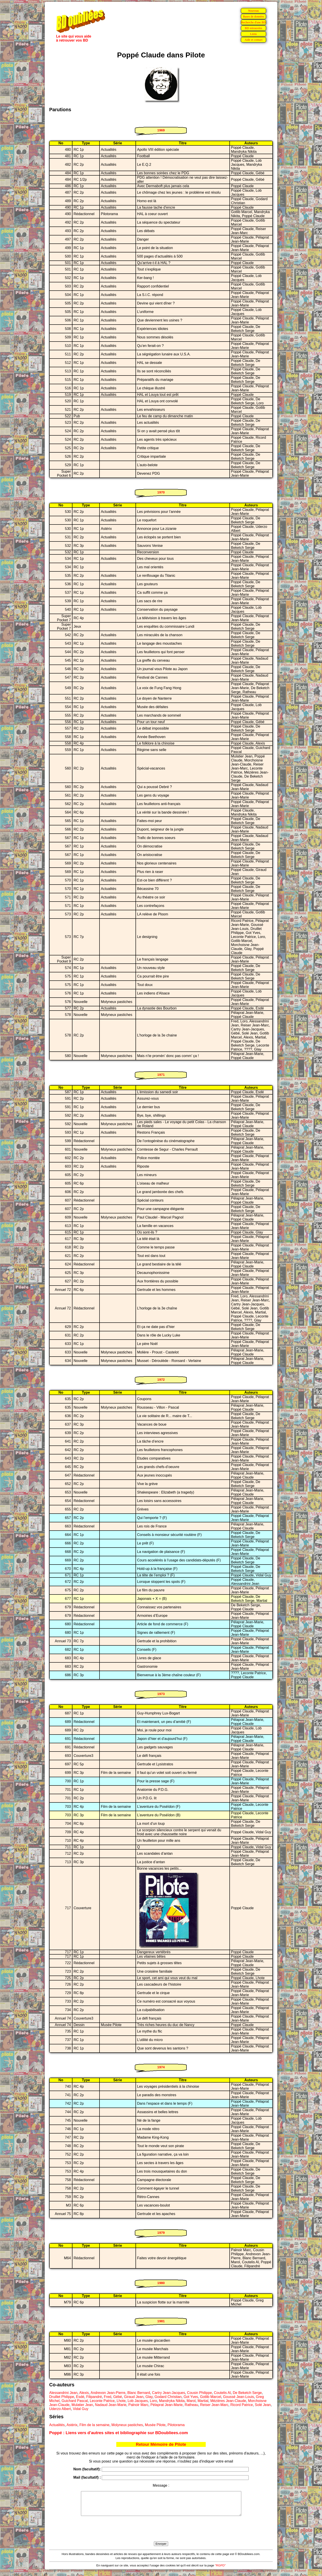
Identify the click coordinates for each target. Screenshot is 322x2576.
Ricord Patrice (241, 2405)
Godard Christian (168, 2397)
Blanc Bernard (138, 2393)
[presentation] (161, 2533)
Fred (107, 2397)
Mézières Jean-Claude (228, 2401)
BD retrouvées (253, 28)
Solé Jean (263, 2405)
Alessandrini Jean (63, 2393)
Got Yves (191, 2397)
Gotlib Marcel (210, 2397)
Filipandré (94, 2397)
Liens (253, 34)
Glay (149, 2397)
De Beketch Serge (247, 2393)
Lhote (121, 2401)
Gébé (117, 2397)
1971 (161, 1074)
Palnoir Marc (138, 2405)
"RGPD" (220, 2570)
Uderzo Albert (60, 2409)
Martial (202, 2401)
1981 (161, 2321)
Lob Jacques (137, 2401)
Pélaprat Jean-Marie (166, 2405)
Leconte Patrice (102, 2401)
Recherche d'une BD (253, 22)
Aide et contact (253, 39)
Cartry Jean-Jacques (168, 2393)
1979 (161, 2232)
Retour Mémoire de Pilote (161, 2444)
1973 (161, 1694)
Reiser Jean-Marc (214, 2405)
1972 (161, 1379)
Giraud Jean (133, 2397)
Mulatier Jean (82, 2405)
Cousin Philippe (199, 2393)
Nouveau (253, 10)
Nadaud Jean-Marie (111, 2405)
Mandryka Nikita (172, 2401)
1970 (161, 492)
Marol (191, 2401)
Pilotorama (175, 2425)
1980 (161, 2283)
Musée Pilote (155, 2425)
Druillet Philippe (61, 2397)
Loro (153, 2401)
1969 (161, 130)
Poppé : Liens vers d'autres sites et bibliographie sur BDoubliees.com (118, 2432)
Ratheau (191, 2405)
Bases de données (253, 16)
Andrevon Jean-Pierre (108, 2393)
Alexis (84, 2393)
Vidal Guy (80, 2409)
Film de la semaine (94, 2425)
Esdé (80, 2397)
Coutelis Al (222, 2393)
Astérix (71, 2425)
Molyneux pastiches (127, 2425)
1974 (161, 2067)
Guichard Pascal (74, 2401)
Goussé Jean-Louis (238, 2397)
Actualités (57, 2425)
